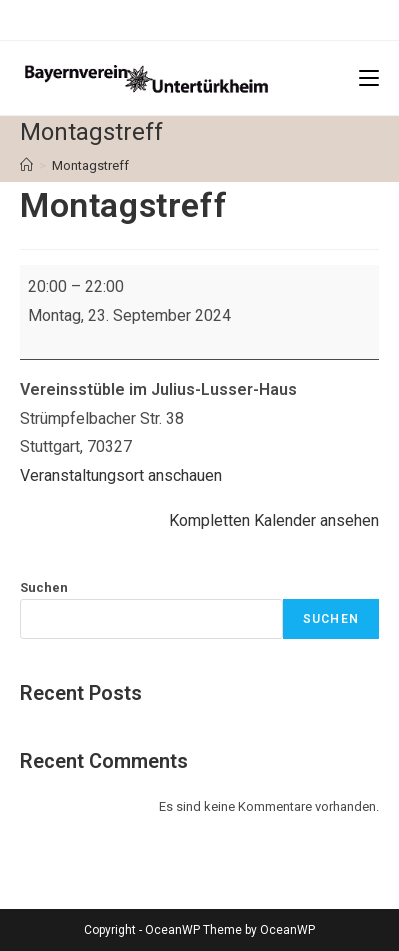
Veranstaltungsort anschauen (121, 475)
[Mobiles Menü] (369, 78)
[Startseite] (26, 165)
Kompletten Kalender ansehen (274, 520)
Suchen (44, 587)
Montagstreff (90, 165)
